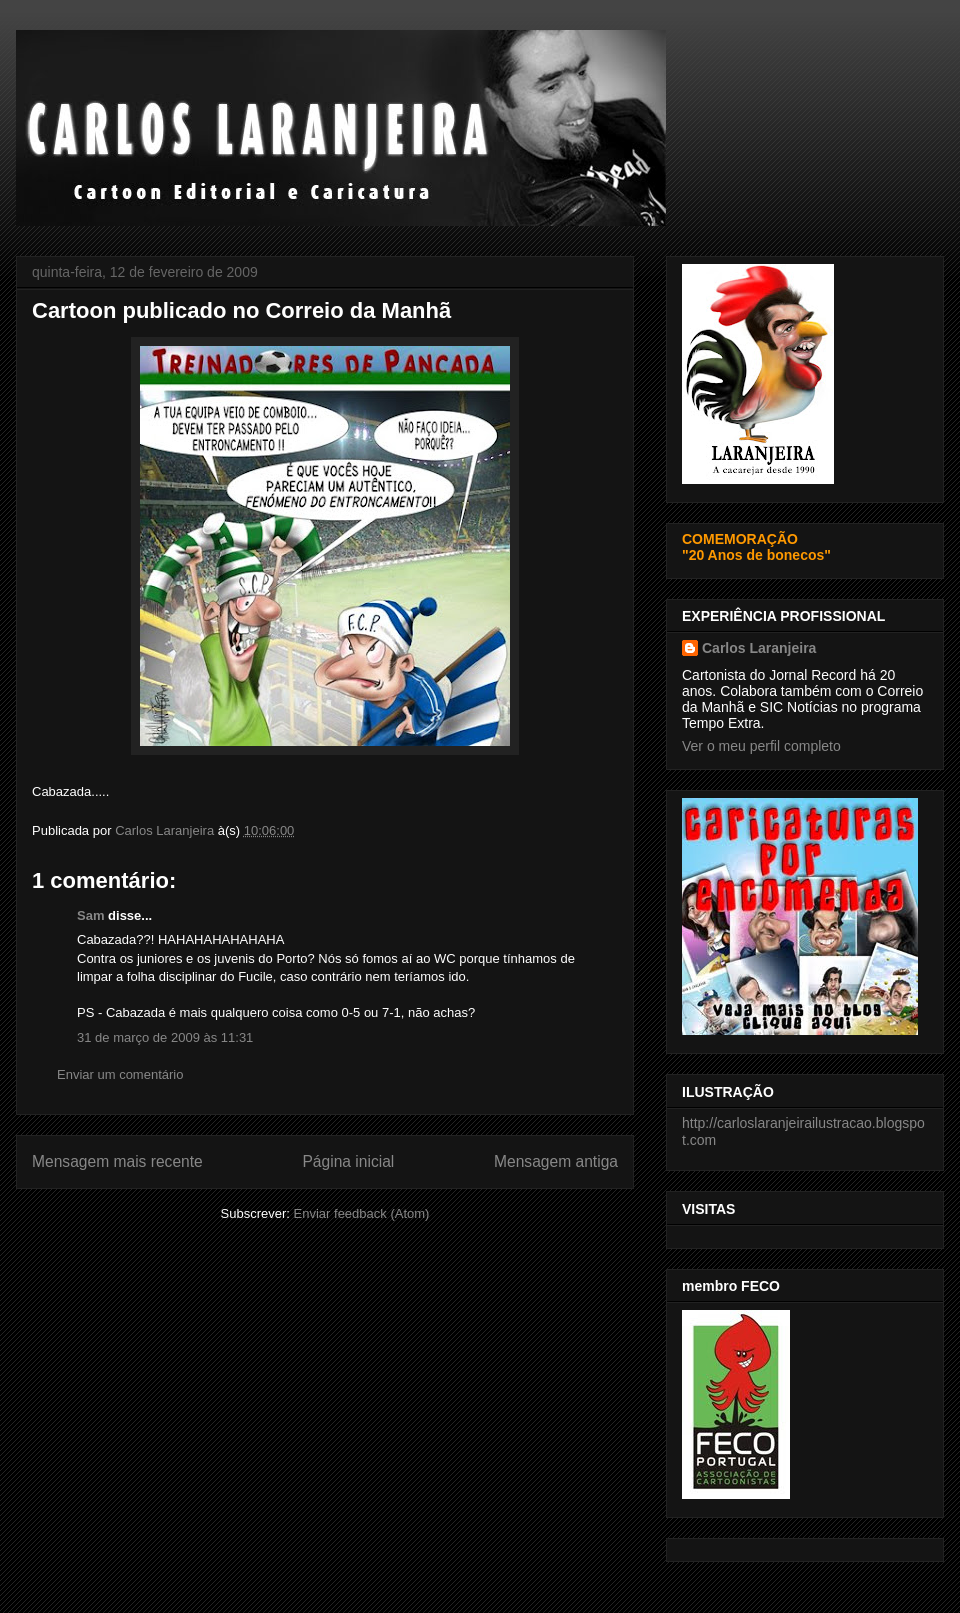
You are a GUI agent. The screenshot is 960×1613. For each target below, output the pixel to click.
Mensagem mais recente (117, 1161)
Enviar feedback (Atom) (362, 1213)
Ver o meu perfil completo (761, 746)
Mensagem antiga (556, 1161)
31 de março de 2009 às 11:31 (165, 1037)
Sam (90, 915)
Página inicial (348, 1161)
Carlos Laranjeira (759, 648)
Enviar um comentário (120, 1074)
